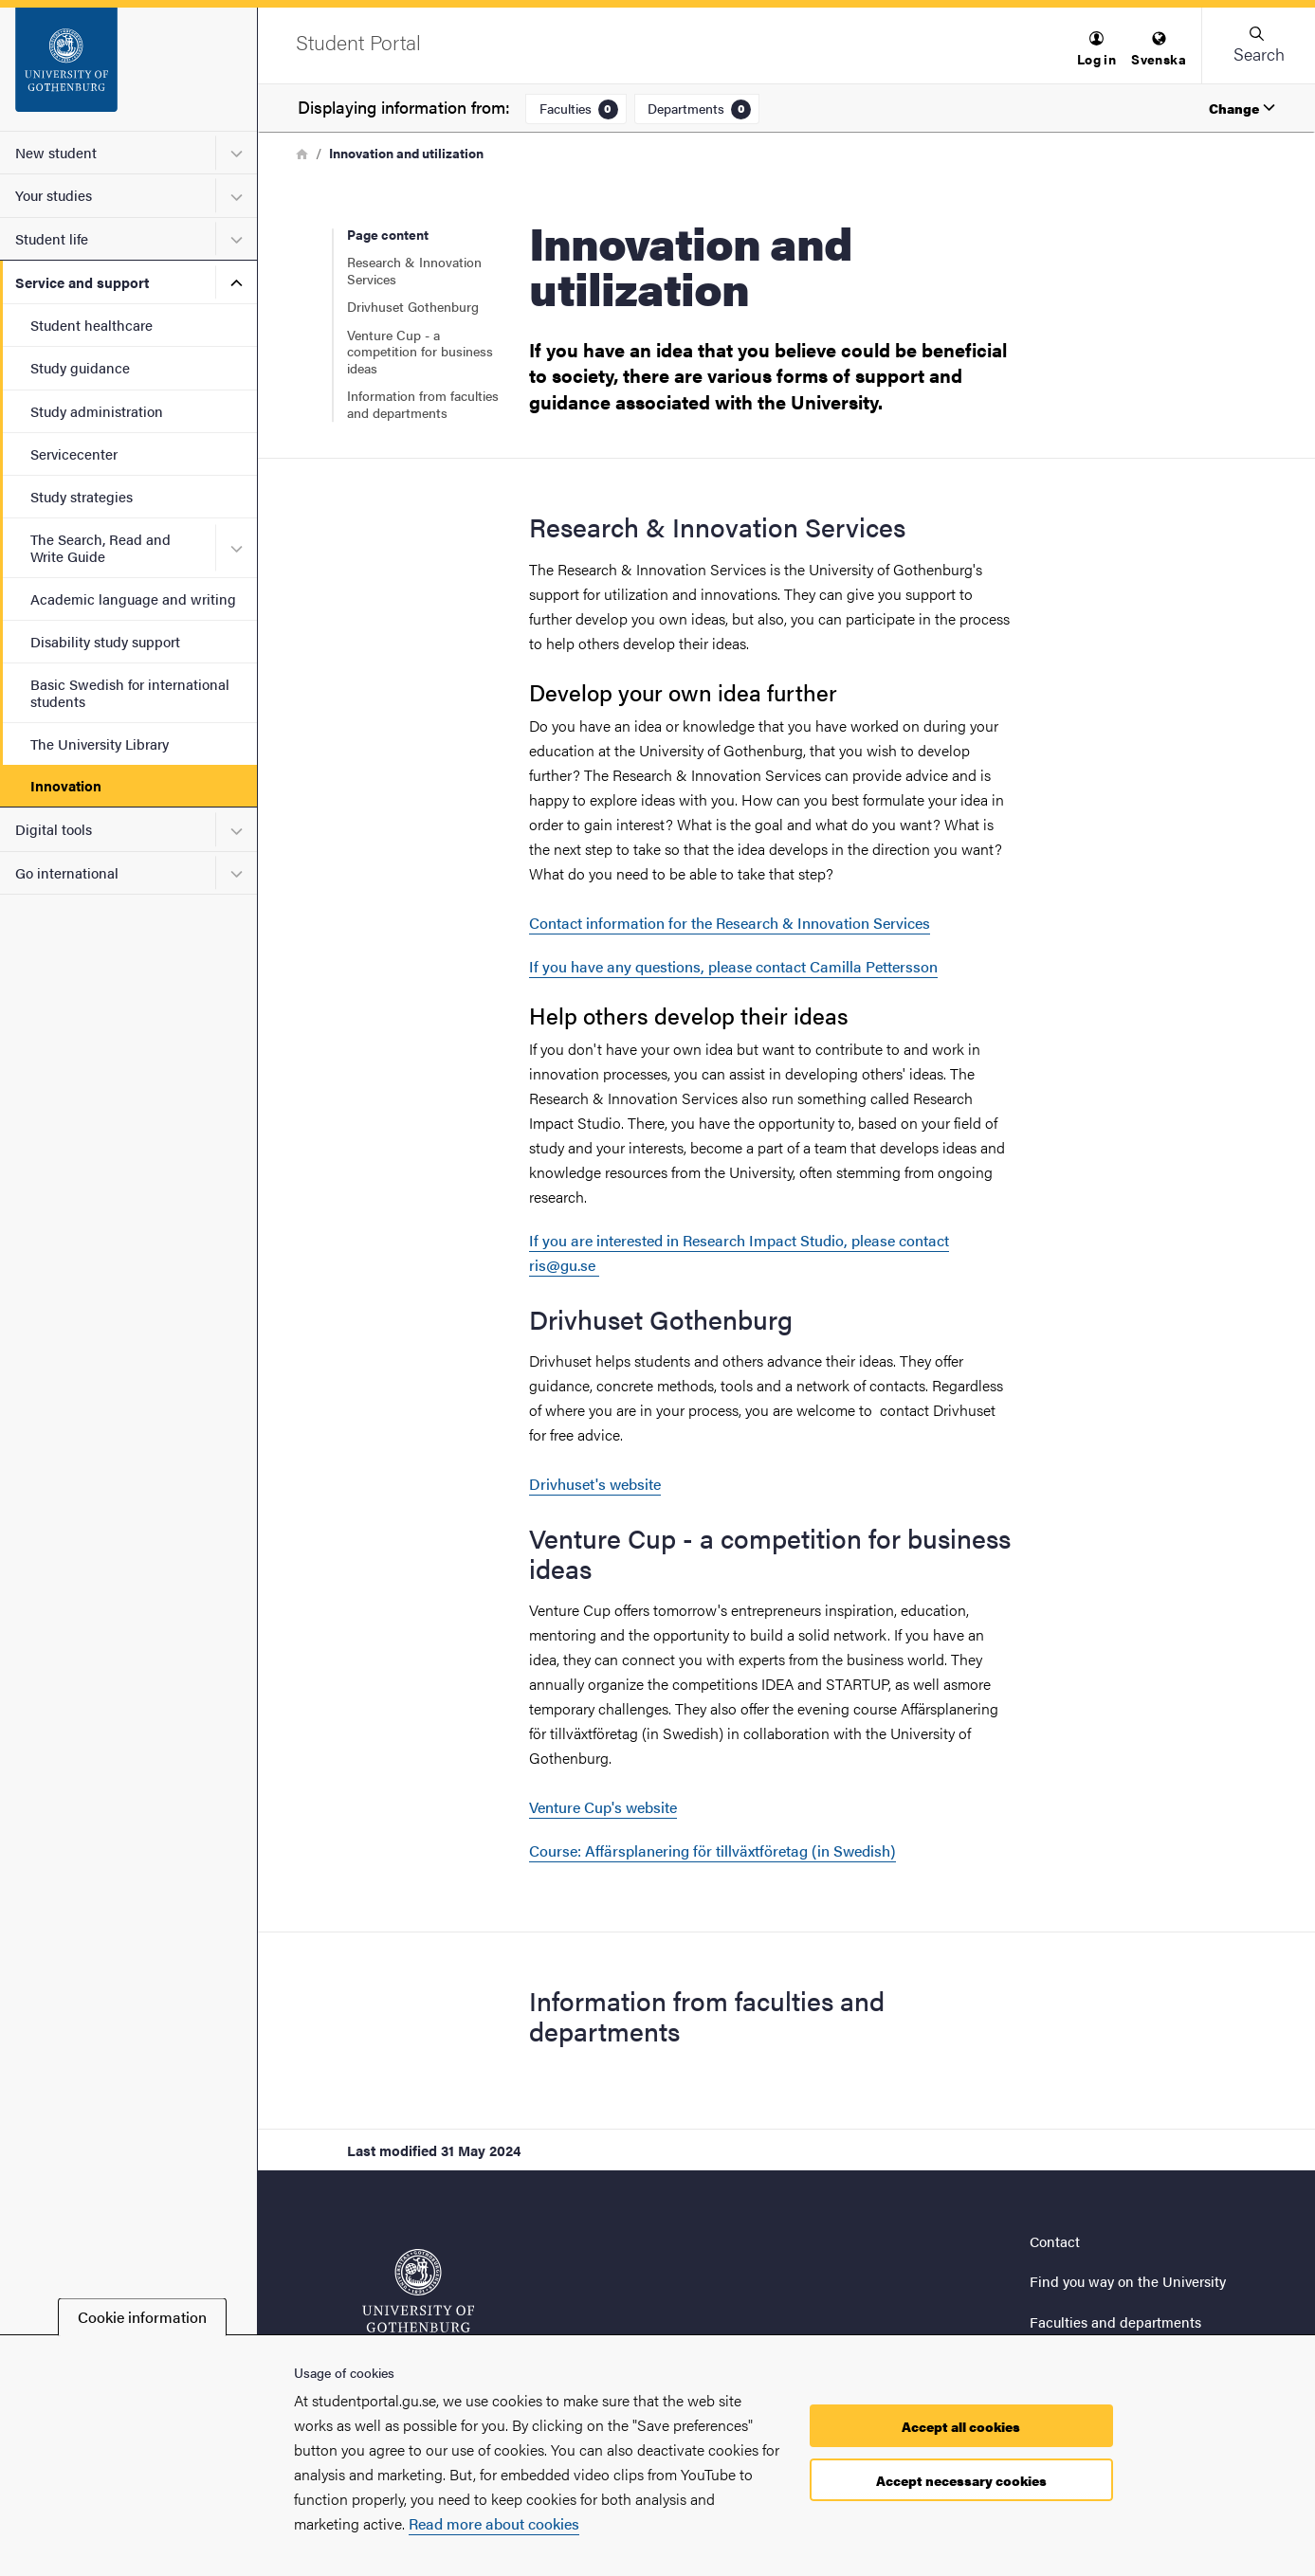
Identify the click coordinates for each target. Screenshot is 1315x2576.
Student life (51, 238)
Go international (67, 872)
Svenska (1158, 49)
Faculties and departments (1115, 2321)
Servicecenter (74, 453)
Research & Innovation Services (414, 270)
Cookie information (142, 2317)
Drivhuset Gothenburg (413, 306)
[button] (1096, 50)
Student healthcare (91, 325)
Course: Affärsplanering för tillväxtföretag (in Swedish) (712, 1850)
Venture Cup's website (603, 1807)
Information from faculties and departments (423, 404)
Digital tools (53, 829)
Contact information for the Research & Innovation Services (729, 923)
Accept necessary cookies (961, 2480)
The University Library (99, 743)
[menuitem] (1096, 50)
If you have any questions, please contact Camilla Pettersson (733, 966)
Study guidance (80, 367)
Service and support (82, 282)
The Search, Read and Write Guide (100, 547)
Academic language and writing (133, 598)
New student (56, 152)
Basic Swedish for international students (129, 692)
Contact (1055, 2241)
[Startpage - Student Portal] (128, 69)
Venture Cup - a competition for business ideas (420, 351)
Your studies (53, 195)
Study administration (96, 411)
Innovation (65, 785)
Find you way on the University (1128, 2281)
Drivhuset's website (595, 1484)
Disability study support (105, 641)
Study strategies (81, 496)
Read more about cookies (494, 2523)
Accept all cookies (961, 2426)
